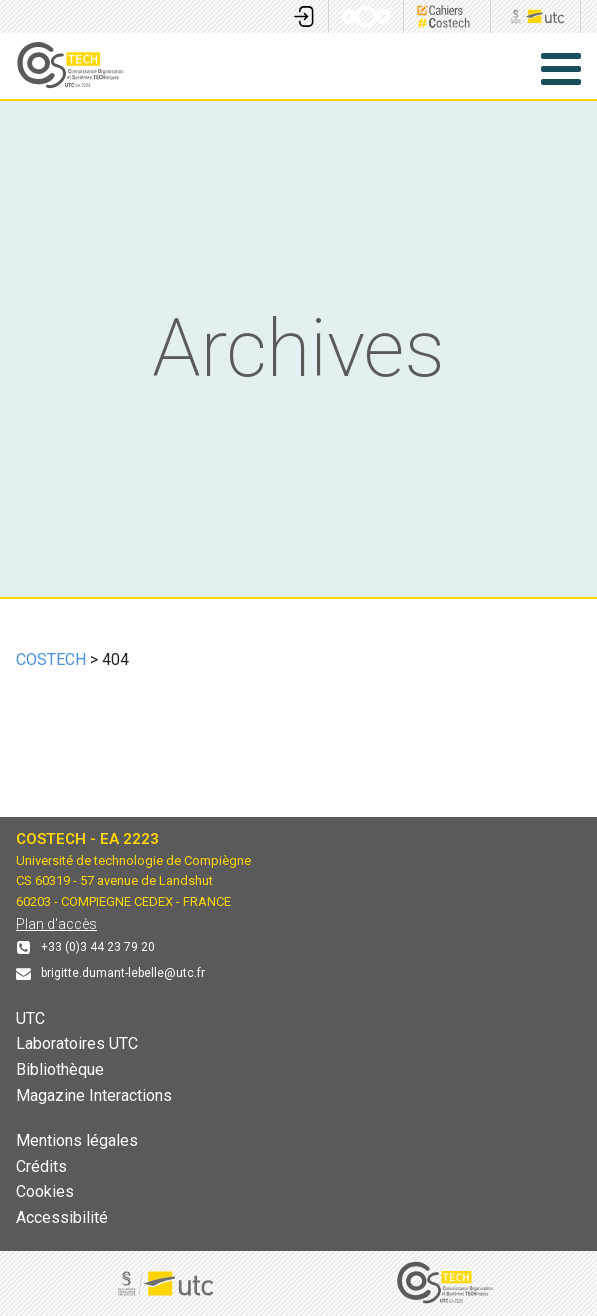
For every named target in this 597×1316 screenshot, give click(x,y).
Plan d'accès (56, 924)
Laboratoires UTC (77, 1043)
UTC (30, 1018)
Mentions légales (77, 1140)
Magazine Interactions (94, 1095)
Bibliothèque (60, 1069)
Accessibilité (62, 1217)
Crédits (41, 1166)
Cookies (45, 1191)
